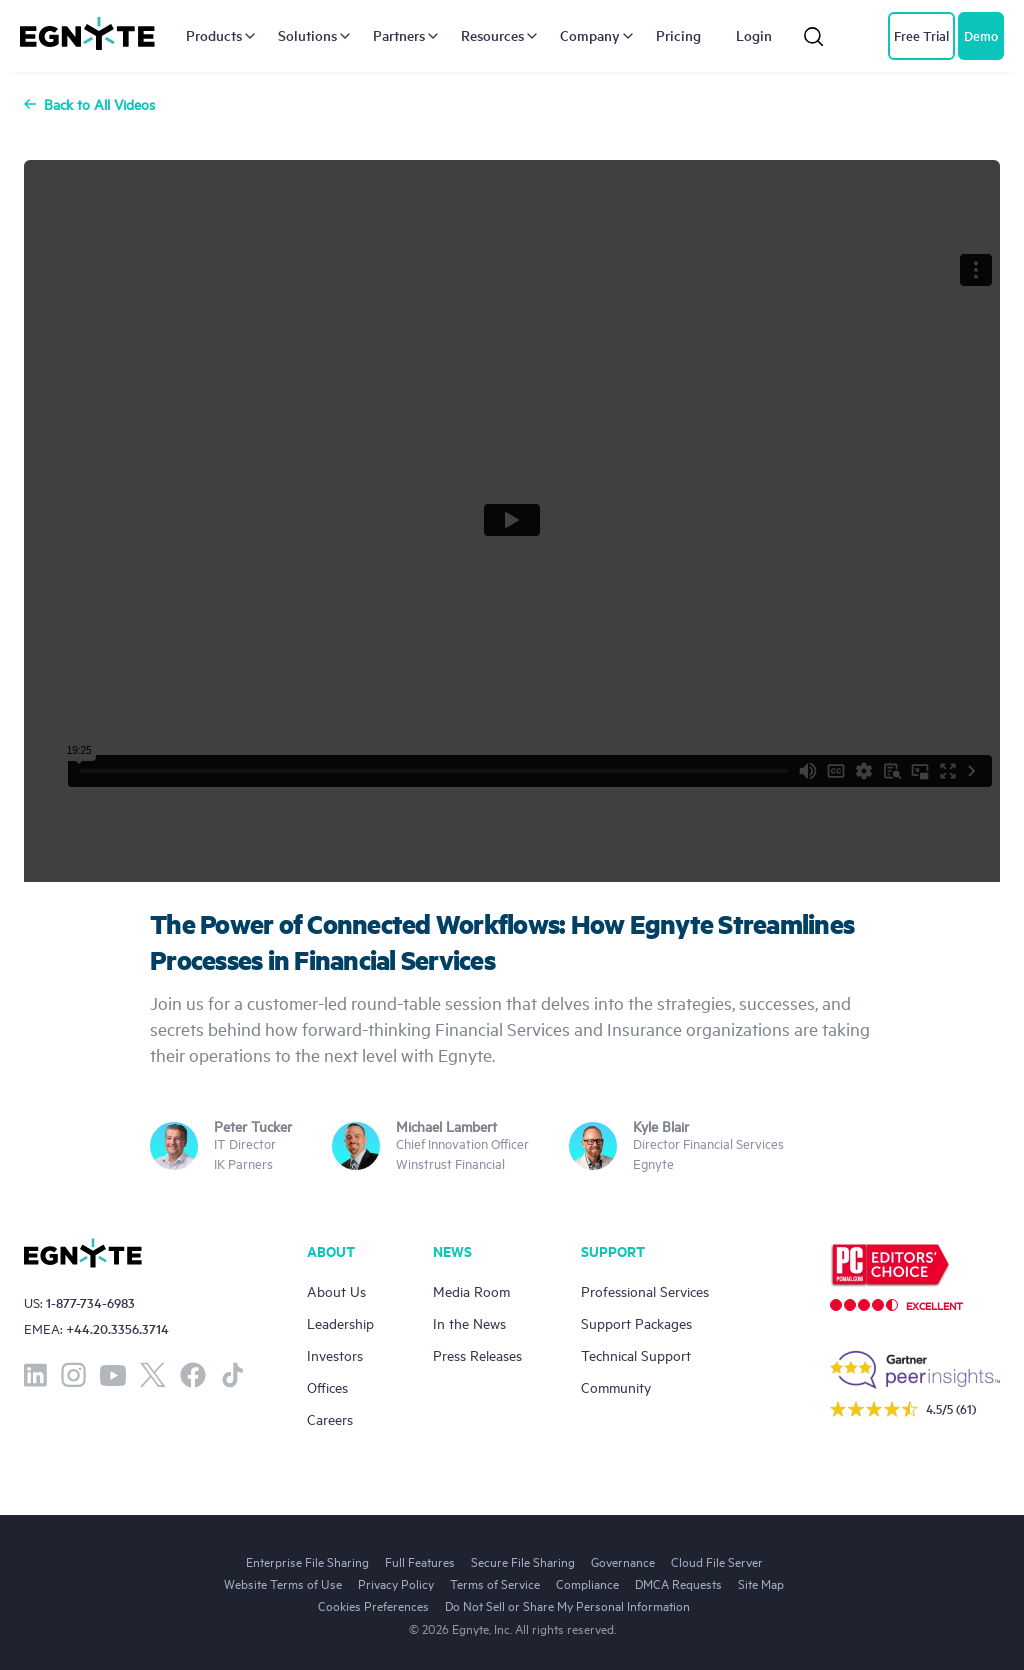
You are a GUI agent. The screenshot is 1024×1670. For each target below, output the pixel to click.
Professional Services (645, 1290)
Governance (623, 1561)
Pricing (678, 36)
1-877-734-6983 (90, 1302)
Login (754, 36)
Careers (330, 1418)
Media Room (471, 1290)
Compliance (587, 1583)
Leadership (340, 1322)
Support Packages (636, 1322)
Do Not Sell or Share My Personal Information (567, 1605)
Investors (335, 1354)
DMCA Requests (678, 1583)
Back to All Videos (89, 104)
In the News (469, 1322)
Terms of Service (495, 1583)
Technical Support (636, 1354)
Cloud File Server (717, 1561)
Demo (981, 35)
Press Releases (477, 1354)
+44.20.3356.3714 (117, 1328)
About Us (336, 1290)
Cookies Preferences (373, 1605)
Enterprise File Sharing (307, 1561)
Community (616, 1386)
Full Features (420, 1561)
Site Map (761, 1583)
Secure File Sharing (523, 1561)
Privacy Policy (396, 1583)
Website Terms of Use (283, 1583)
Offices (327, 1386)
